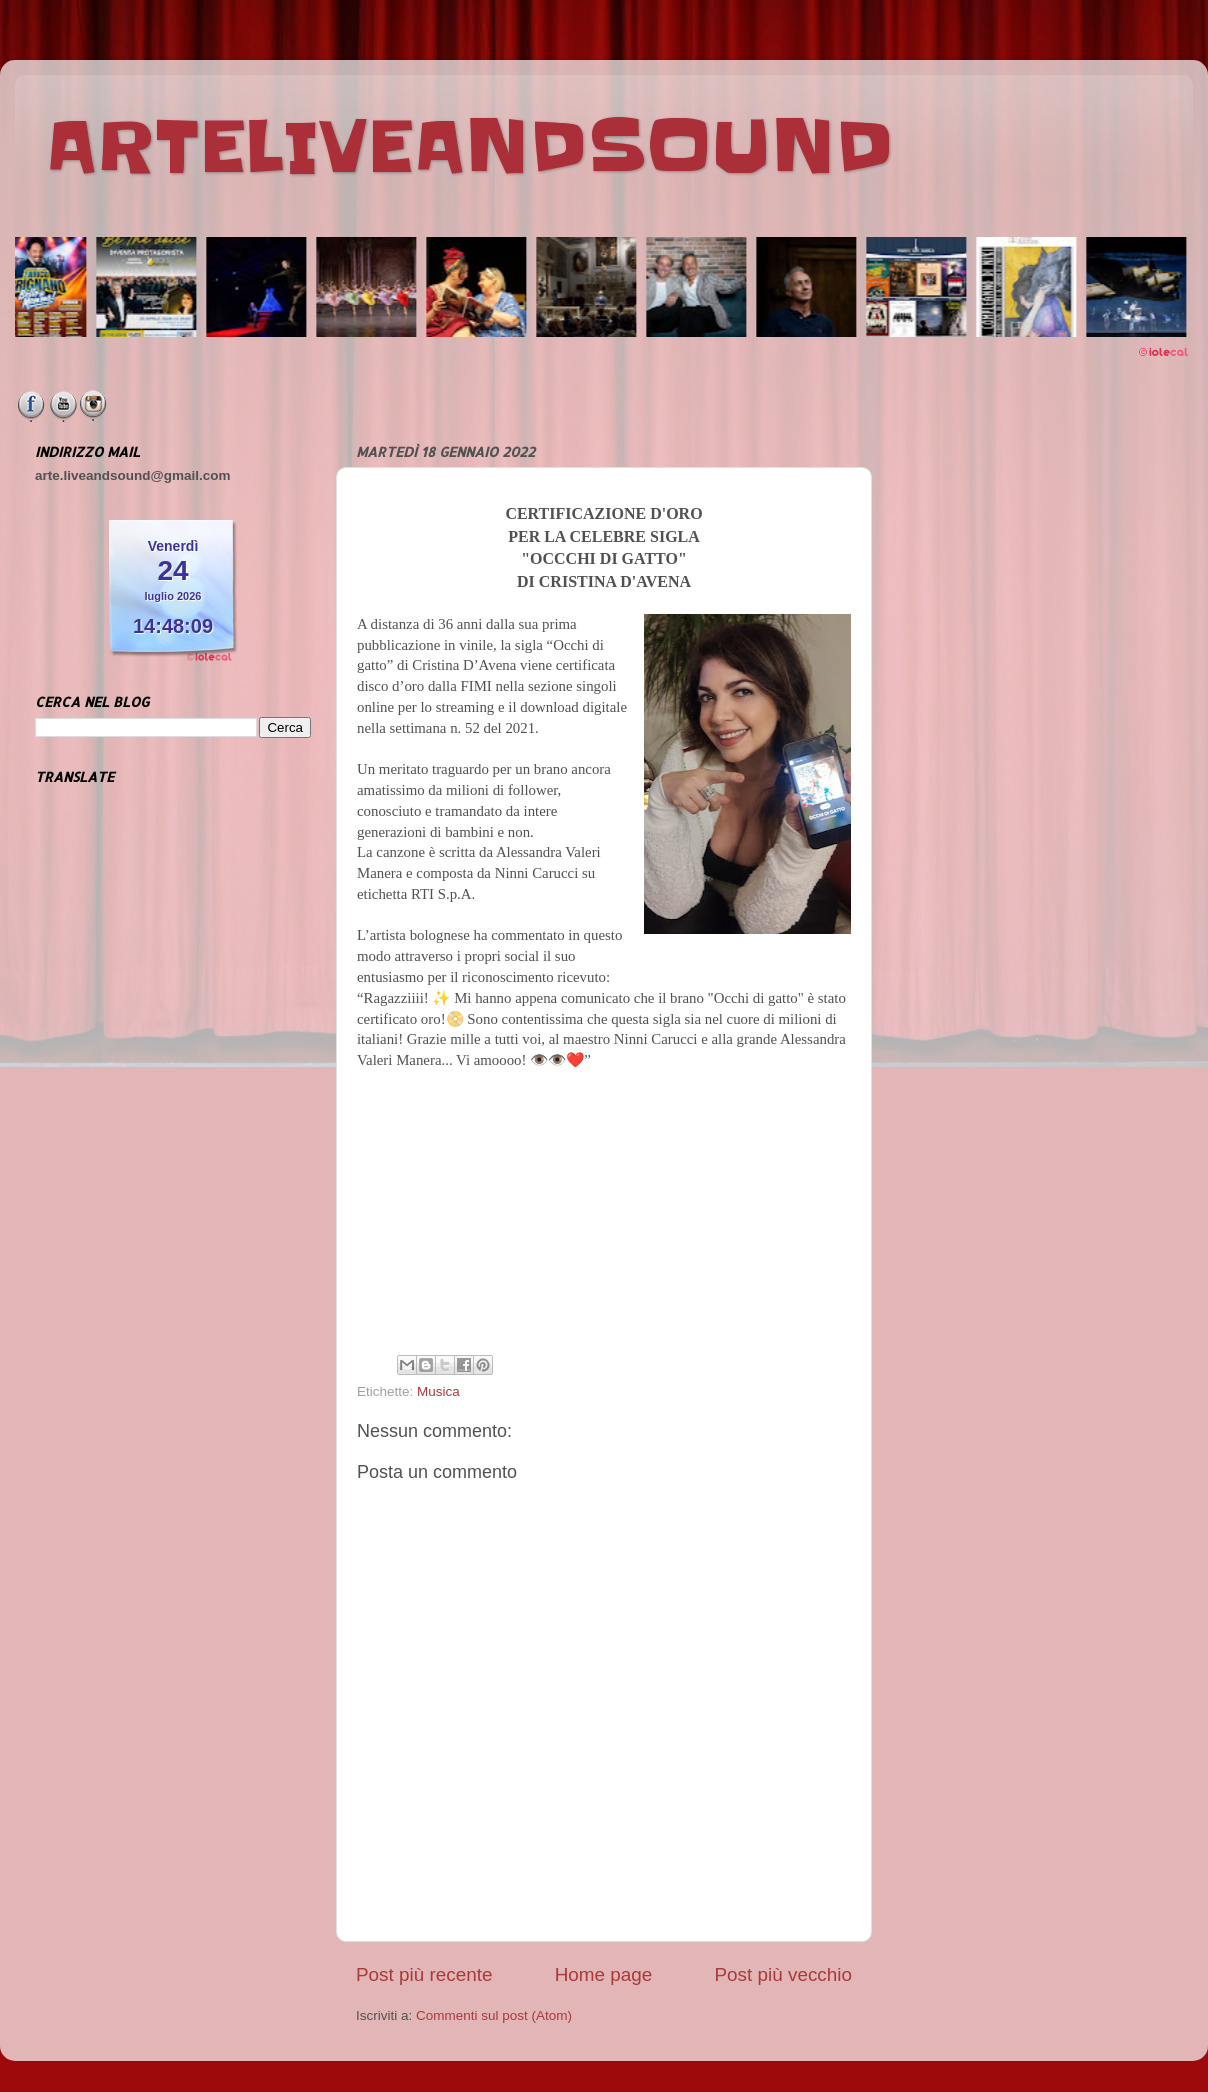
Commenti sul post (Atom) (494, 2015)
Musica (438, 1391)
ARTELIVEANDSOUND (469, 147)
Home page (604, 1974)
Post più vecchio (783, 1974)
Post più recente (424, 1974)
